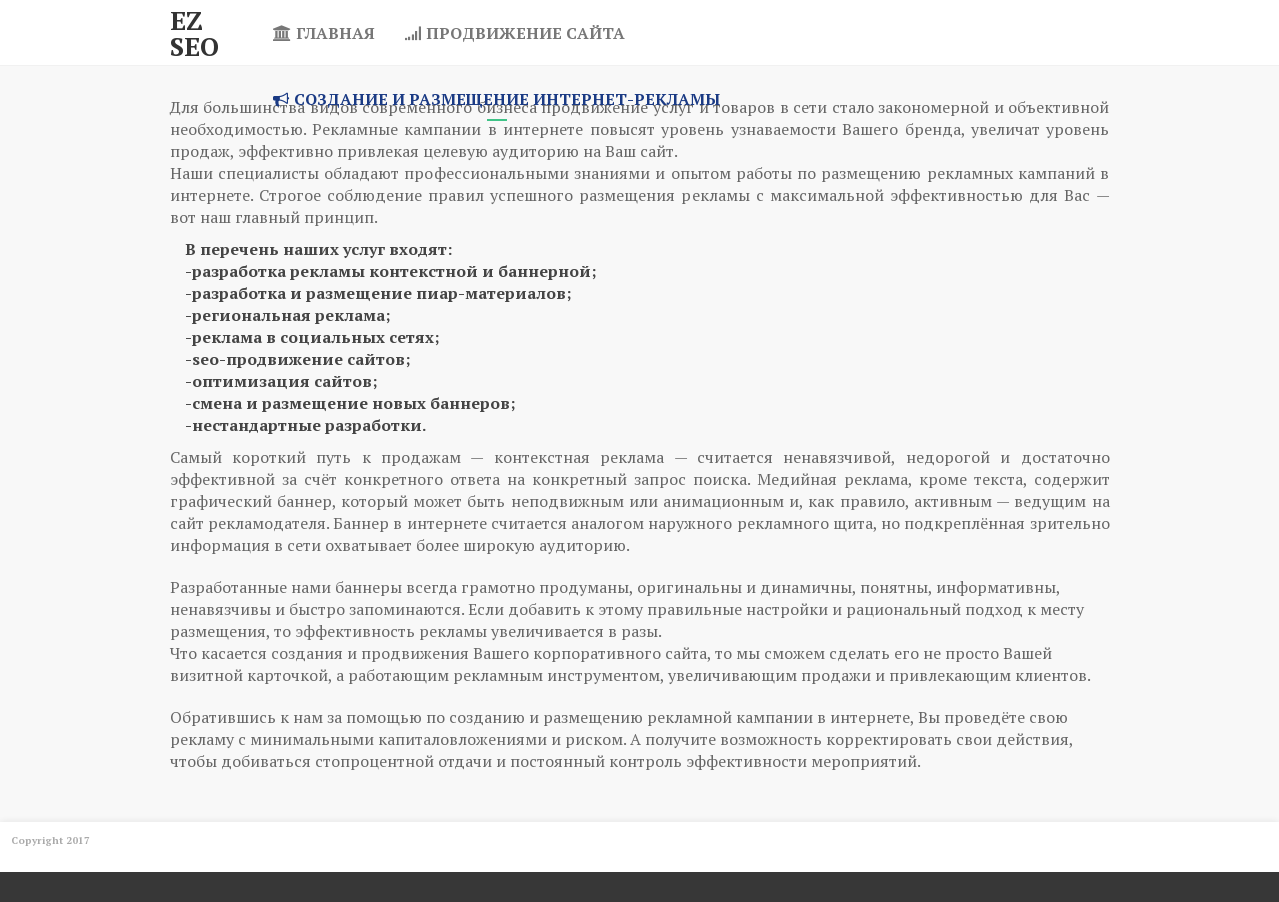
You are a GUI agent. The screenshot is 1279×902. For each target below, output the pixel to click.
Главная (324, 33)
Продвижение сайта (515, 33)
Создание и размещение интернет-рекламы (496, 99)
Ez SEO (194, 33)
